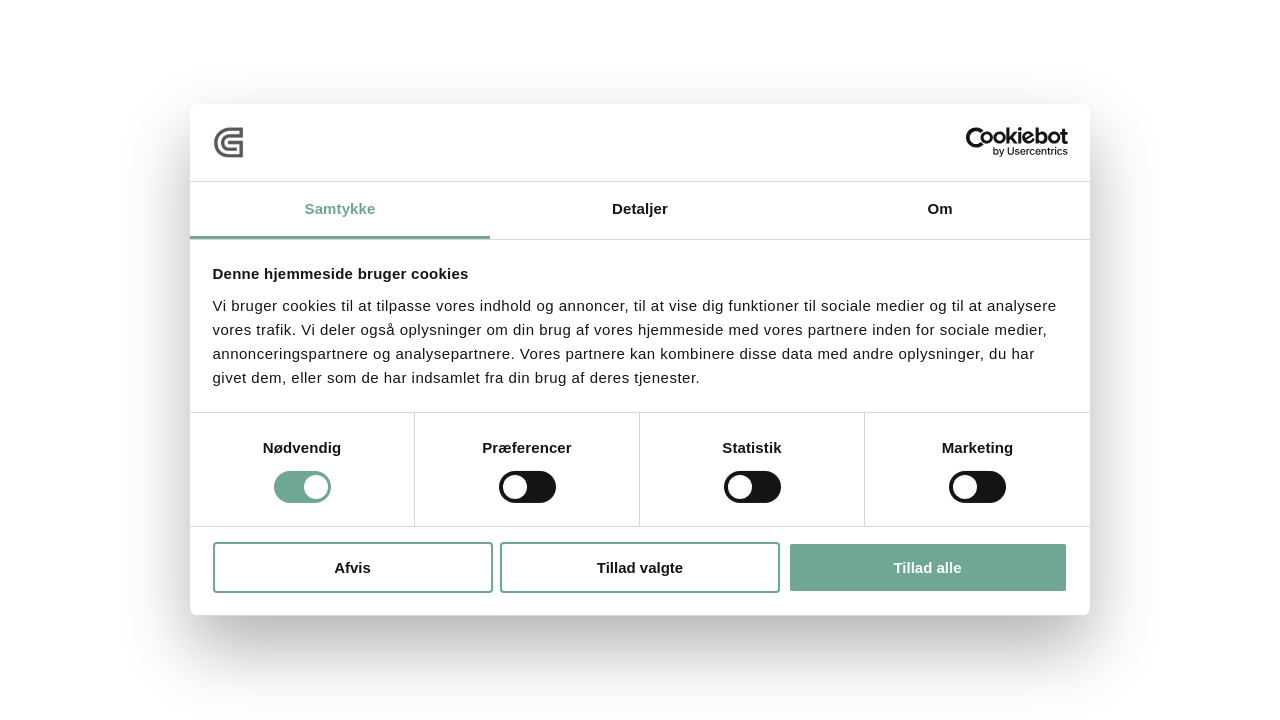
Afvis (352, 567)
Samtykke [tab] (340, 208)
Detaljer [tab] (640, 208)
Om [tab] (939, 208)
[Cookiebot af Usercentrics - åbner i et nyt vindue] (980, 142)
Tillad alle (927, 567)
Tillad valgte (640, 567)
